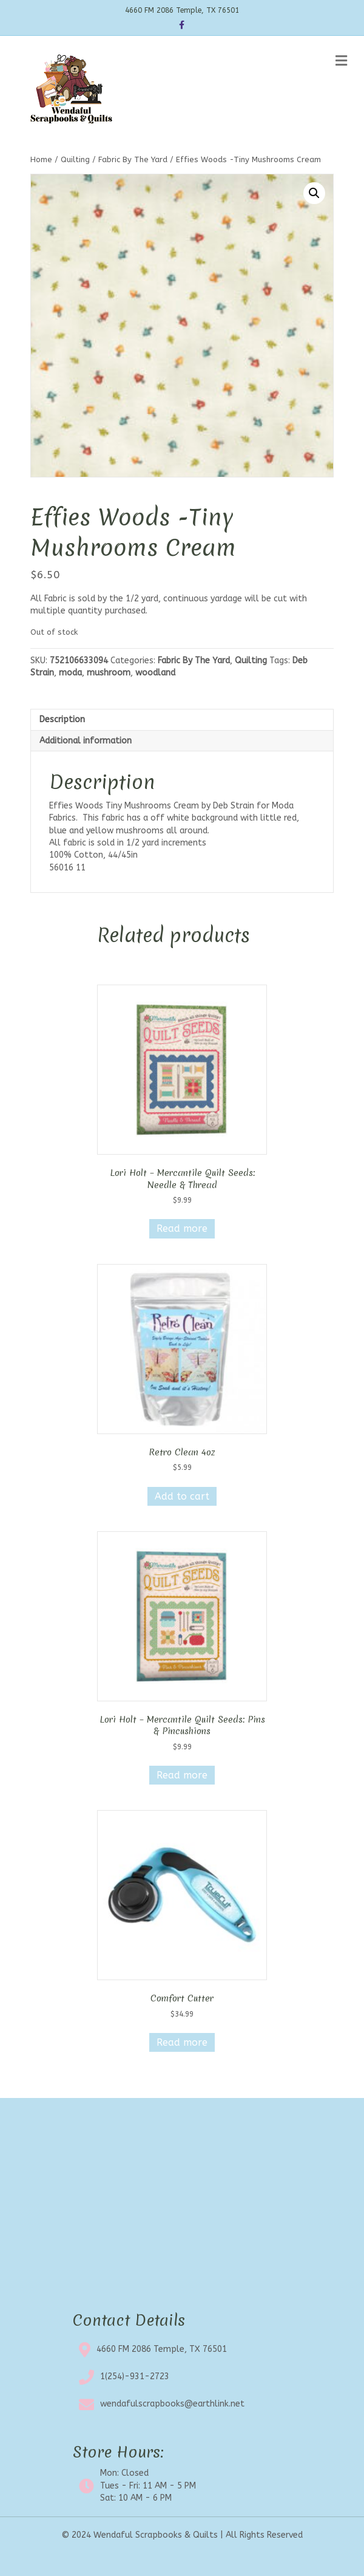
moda (70, 673)
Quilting (75, 159)
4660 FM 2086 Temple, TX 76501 (161, 2349)
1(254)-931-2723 (134, 2376)
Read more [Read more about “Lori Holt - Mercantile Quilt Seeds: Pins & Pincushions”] (182, 1775)
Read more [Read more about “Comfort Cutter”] (182, 2042)
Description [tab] (62, 719)
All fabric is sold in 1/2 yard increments (127, 843)
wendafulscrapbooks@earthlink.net (172, 2404)
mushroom (108, 673)
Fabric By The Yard (132, 159)
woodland (155, 673)
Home (41, 159)
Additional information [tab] (85, 741)
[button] (314, 193)
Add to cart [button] (182, 1496)
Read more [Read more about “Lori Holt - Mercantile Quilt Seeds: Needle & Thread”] (182, 1228)
